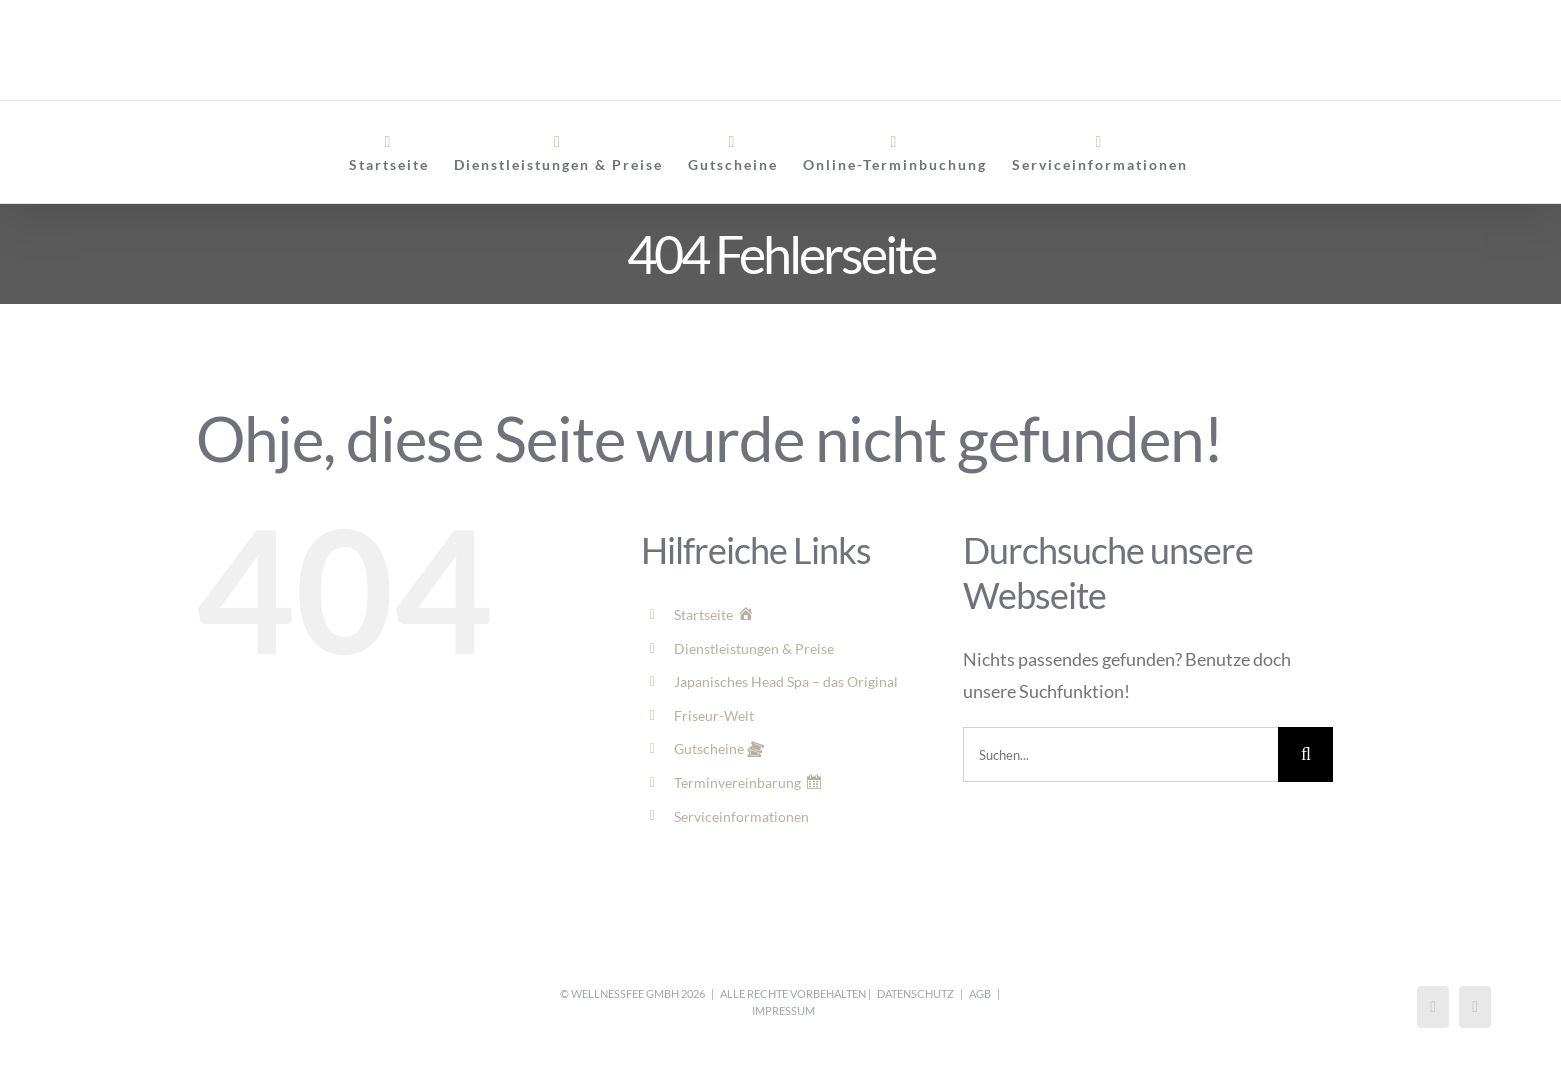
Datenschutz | (920, 993)
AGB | (984, 993)
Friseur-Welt (714, 715)
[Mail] (1475, 1007)
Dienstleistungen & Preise (754, 648)
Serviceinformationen (741, 816)
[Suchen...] (1120, 754)
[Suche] (1305, 754)
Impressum (783, 1010)
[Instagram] (1433, 1007)
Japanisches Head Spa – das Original (786, 681)
